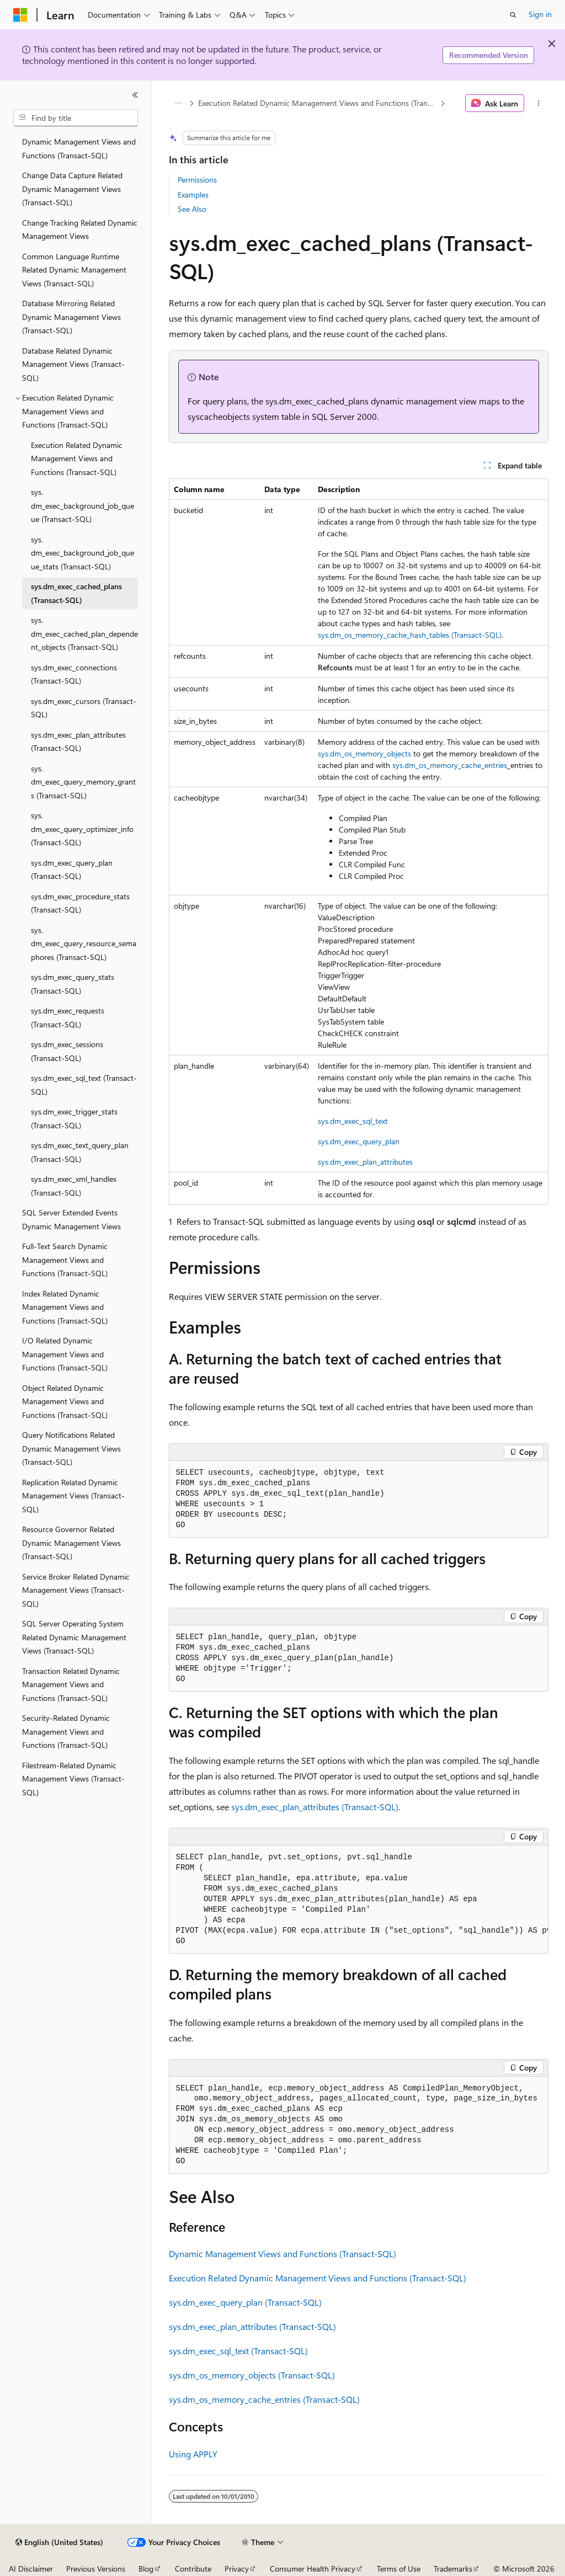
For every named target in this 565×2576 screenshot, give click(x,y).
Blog (145, 2568)
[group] (358, 1900)
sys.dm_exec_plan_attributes (365, 1161)
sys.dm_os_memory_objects (364, 753)
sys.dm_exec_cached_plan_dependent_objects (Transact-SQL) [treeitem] (84, 633)
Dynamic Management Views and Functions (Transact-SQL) (282, 2253)
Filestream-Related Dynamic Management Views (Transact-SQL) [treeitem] (73, 1779)
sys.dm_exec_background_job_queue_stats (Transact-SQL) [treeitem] (82, 553)
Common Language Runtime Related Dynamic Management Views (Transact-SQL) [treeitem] (74, 270)
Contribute (193, 2568)
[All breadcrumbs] (178, 103)
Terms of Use (398, 2568)
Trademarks (453, 2568)
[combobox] (75, 118)
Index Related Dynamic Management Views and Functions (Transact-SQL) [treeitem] (65, 1307)
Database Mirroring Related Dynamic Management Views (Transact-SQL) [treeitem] (71, 316)
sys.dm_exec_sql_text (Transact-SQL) (238, 2350)
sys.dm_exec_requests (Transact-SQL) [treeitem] (67, 1017)
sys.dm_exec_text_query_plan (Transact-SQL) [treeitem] (80, 1152)
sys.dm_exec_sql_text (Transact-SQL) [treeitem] (84, 1085)
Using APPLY (193, 2454)
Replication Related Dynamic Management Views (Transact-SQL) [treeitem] (73, 1495)
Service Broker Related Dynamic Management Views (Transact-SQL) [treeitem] (76, 1590)
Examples (193, 194)
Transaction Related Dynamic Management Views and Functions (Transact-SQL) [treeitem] (71, 1684)
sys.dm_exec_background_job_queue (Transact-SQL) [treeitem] (82, 505)
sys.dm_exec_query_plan (358, 1141)
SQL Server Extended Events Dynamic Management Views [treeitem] (71, 1219)
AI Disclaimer (31, 2568)
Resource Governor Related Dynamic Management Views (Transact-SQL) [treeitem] (71, 1542)
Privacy (237, 2568)
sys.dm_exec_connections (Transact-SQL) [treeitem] (74, 674)
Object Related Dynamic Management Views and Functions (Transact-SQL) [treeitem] (65, 1401)
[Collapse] (135, 95)
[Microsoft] (20, 15)
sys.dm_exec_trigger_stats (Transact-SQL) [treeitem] (74, 1118)
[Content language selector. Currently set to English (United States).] (59, 2542)
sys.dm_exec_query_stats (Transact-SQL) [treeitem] (72, 984)
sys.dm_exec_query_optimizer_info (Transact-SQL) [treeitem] (82, 828)
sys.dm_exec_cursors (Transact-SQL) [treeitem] (83, 708)
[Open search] (513, 15)
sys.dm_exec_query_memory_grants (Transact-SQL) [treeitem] (83, 782)
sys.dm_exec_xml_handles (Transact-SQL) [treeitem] (73, 1186)
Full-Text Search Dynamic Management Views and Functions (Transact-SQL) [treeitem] (65, 1259)
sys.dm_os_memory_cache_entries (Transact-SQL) (264, 2399)
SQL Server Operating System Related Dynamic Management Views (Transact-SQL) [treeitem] (74, 1637)
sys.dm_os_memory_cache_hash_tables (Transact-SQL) (410, 635)
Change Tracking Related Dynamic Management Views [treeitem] (79, 229)
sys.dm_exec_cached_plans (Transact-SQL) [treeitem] (76, 593)
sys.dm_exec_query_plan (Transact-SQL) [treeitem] (72, 869)
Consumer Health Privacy (312, 2568)
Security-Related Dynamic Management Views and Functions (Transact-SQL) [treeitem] (66, 1731)
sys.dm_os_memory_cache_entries (449, 765)
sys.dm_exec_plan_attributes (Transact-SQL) (314, 1806)
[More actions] (538, 103)
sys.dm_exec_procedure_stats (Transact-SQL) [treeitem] (80, 903)
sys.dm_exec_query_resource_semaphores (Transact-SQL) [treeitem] (83, 943)
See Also (192, 209)
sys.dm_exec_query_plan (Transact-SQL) (245, 2302)
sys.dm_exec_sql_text (353, 1121)
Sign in (540, 14)
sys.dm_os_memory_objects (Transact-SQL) (252, 2375)
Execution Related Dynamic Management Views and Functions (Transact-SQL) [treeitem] (76, 458)
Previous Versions (95, 2568)
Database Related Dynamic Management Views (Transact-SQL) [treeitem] (73, 364)
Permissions (197, 179)
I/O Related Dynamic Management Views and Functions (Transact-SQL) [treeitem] (65, 1354)
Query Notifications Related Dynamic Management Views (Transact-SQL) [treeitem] (71, 1448)
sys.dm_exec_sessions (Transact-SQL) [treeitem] (67, 1051)
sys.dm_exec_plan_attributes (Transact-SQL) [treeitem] (78, 741)
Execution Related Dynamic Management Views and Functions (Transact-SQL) (318, 103)
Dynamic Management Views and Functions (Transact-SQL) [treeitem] (79, 148)
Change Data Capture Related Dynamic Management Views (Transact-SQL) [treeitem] (72, 188)
